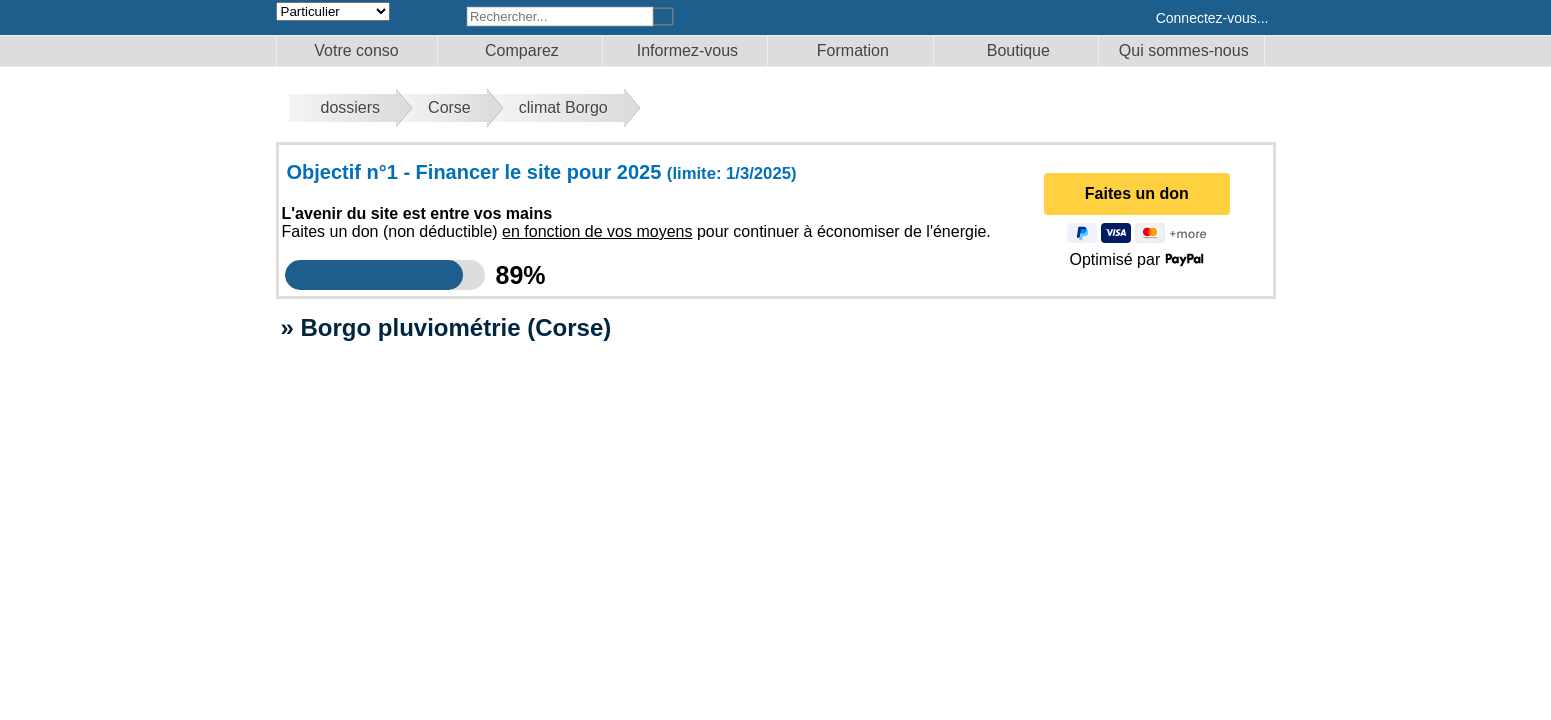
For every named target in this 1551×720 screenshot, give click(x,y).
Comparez (522, 50)
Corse (449, 107)
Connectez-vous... (1212, 18)
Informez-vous (687, 50)
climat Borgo (563, 107)
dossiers (351, 107)
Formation (853, 50)
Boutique (1018, 50)
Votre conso (356, 50)
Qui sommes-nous (1184, 50)
